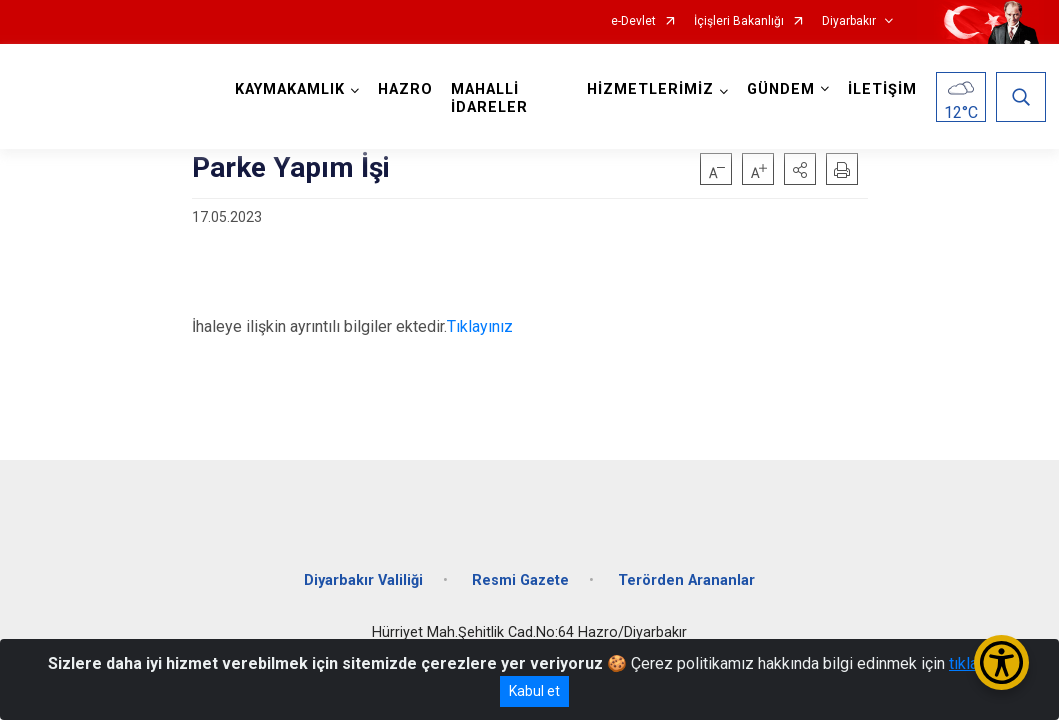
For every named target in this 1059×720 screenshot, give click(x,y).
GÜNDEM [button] (779, 89)
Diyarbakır (849, 21)
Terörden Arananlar (686, 572)
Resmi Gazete (520, 572)
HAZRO (407, 89)
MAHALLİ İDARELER (491, 98)
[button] (800, 169)
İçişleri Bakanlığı (739, 21)
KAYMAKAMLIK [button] (292, 89)
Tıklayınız (480, 326)
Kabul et (534, 691)
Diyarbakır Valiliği (363, 572)
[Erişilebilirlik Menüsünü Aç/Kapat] (1001, 662)
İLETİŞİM (880, 89)
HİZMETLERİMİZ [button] (648, 89)
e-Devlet (633, 21)
